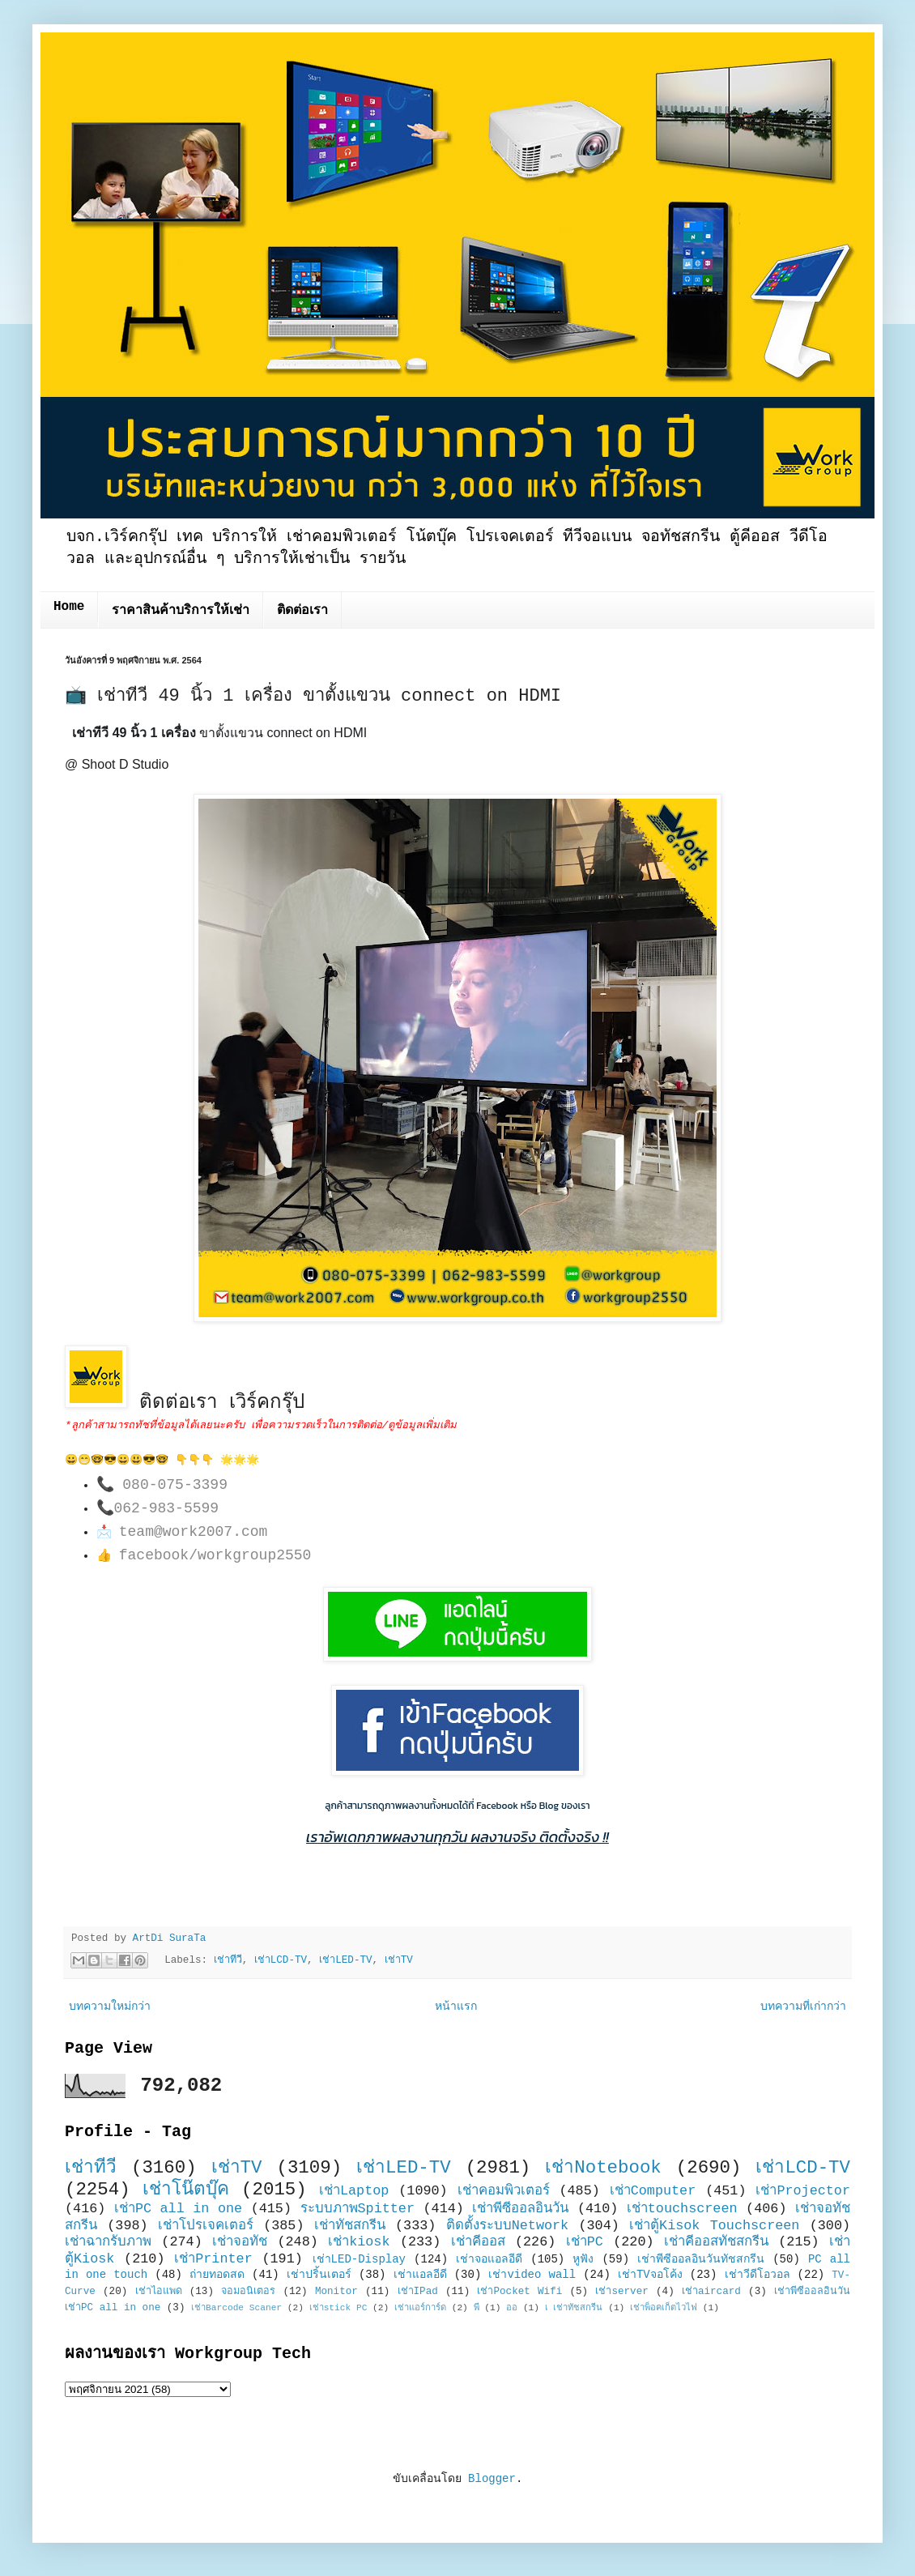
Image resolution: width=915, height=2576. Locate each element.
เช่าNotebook (603, 2167)
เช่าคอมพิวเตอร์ (504, 2191)
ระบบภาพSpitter (357, 2208)
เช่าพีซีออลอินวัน (520, 2208)
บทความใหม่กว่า (110, 2006)
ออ (511, 2308)
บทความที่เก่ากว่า (803, 2006)
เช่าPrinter (213, 2259)
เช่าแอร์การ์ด (420, 2308)
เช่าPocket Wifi (519, 2291)
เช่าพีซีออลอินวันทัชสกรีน (700, 2259)
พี (476, 2308)
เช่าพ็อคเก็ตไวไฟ (663, 2308)
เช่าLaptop (354, 2191)
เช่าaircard (711, 2291)
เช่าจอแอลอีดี (489, 2259)
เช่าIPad (418, 2291)
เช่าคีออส (478, 2242)
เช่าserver (621, 2291)
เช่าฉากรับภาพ (108, 2242)
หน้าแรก (456, 2006)
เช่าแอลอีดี (420, 2274)
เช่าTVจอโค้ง (650, 2274)
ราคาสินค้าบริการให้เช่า (180, 610)
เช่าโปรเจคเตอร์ (205, 2225)
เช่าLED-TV (345, 1960)
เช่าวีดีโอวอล (757, 2274)
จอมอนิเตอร (248, 2291)
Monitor (336, 2291)
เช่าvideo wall (532, 2274)
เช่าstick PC (338, 2308)
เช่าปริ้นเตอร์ (319, 2274)
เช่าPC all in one (178, 2208)
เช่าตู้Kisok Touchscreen (714, 2225)
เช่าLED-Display (359, 2259)
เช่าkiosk (358, 2242)
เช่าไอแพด (158, 2291)
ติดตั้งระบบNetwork (507, 2225)
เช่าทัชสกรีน (349, 2225)
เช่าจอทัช (239, 2242)
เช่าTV (399, 1960)
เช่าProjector (802, 2191)
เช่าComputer (653, 2191)
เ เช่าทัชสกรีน (574, 2308)
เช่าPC (584, 2242)
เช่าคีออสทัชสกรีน (716, 2242)
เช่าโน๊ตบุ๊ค (186, 2189)
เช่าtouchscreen (682, 2208)
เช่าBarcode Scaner (236, 2308)
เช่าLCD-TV (280, 1960)
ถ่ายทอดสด (217, 2274)
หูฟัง (583, 2259)
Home (68, 606)
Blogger (492, 2478)
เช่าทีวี (228, 1960)
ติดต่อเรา (302, 610)
